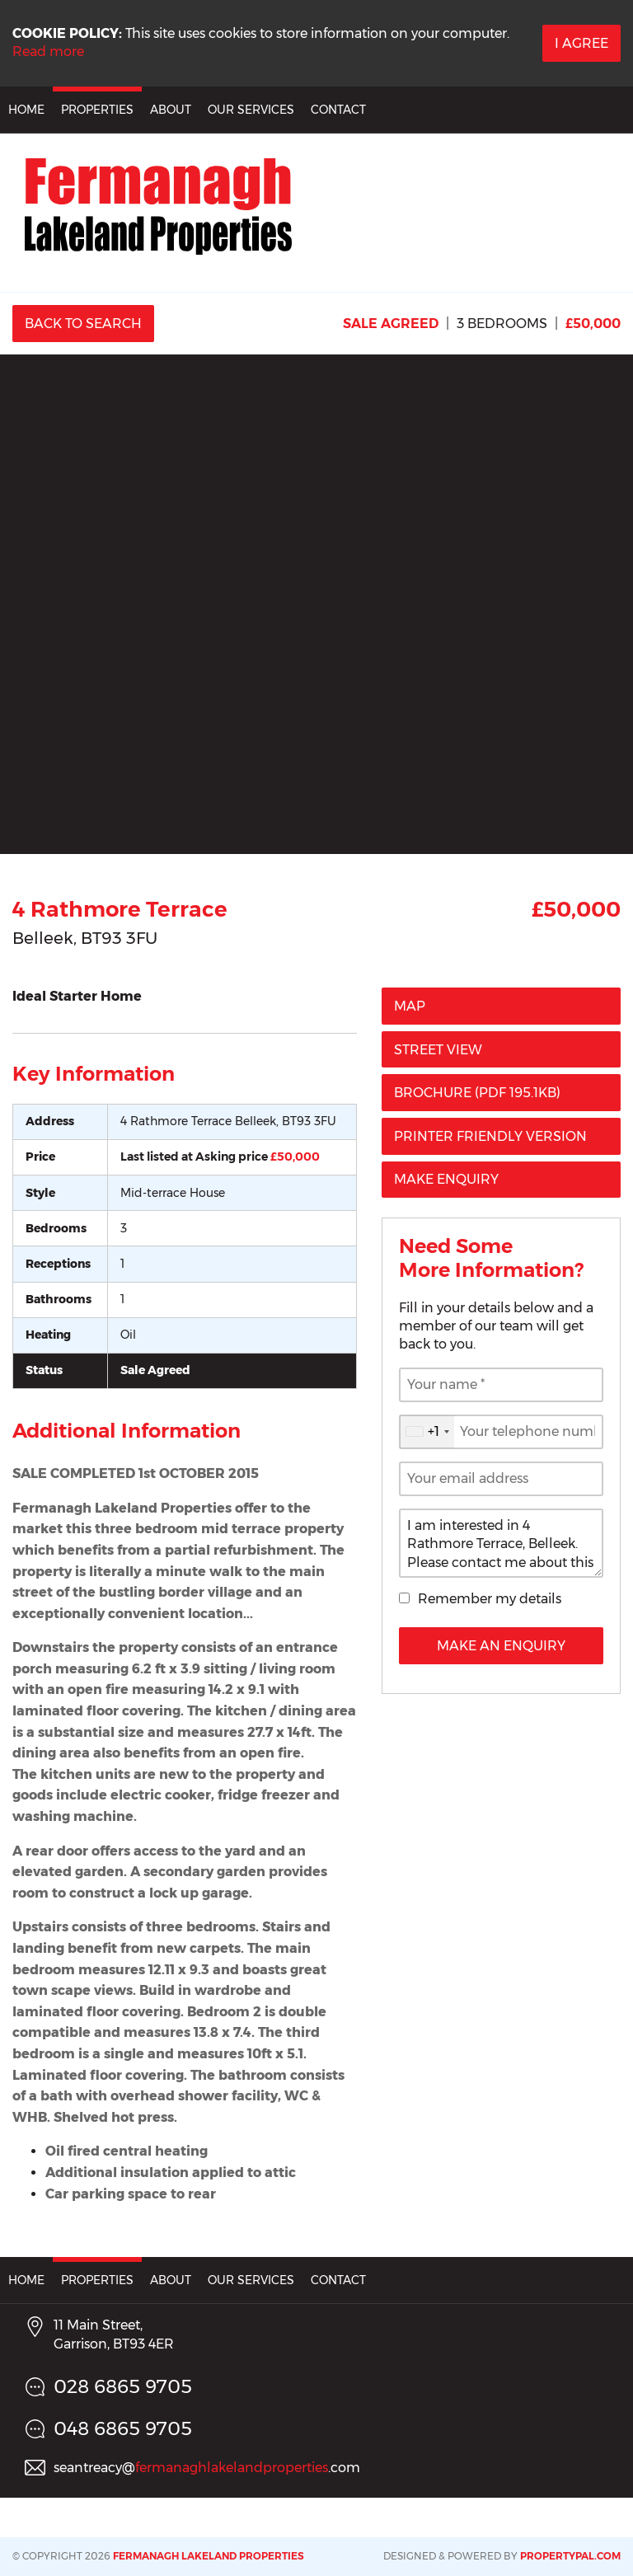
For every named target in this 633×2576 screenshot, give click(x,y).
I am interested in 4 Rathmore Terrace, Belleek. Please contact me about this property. (501, 1543)
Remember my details (489, 1599)
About (170, 109)
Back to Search (83, 323)
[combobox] (427, 1431)
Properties (97, 109)
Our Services (251, 109)
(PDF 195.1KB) (477, 1092)
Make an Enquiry (501, 1646)
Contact (338, 109)
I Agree (581, 43)
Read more (48, 51)
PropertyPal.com (570, 2556)
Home (26, 109)
